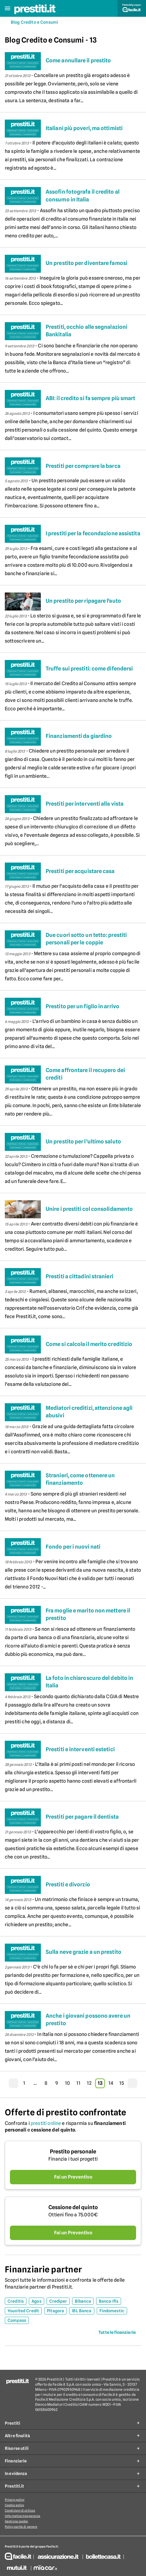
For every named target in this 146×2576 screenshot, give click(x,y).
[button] (7, 8)
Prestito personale (73, 2151)
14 (110, 2083)
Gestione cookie (16, 2521)
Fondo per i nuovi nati (73, 1547)
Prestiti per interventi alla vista (84, 804)
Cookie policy (14, 2505)
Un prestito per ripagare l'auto (83, 601)
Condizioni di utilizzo (20, 2510)
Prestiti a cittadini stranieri (79, 1276)
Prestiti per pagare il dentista (82, 1817)
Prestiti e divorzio (68, 1884)
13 (100, 2083)
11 (78, 2083)
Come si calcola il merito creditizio (89, 1344)
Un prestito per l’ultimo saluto (83, 1141)
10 (67, 2083)
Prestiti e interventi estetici (80, 1749)
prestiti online (46, 2123)
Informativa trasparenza (22, 2516)
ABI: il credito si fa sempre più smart (90, 398)
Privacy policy (14, 2499)
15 (121, 2083)
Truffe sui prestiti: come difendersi (89, 668)
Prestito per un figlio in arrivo (82, 1006)
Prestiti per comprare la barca (83, 466)
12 (89, 2083)
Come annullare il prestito (78, 60)
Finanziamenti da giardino (79, 736)
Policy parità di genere (21, 2526)
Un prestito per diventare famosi (86, 263)
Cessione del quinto (73, 2207)
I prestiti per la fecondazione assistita (93, 533)
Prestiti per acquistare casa (80, 871)
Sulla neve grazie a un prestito (83, 1952)
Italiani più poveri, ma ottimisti (84, 128)
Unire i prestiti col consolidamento (89, 1209)
